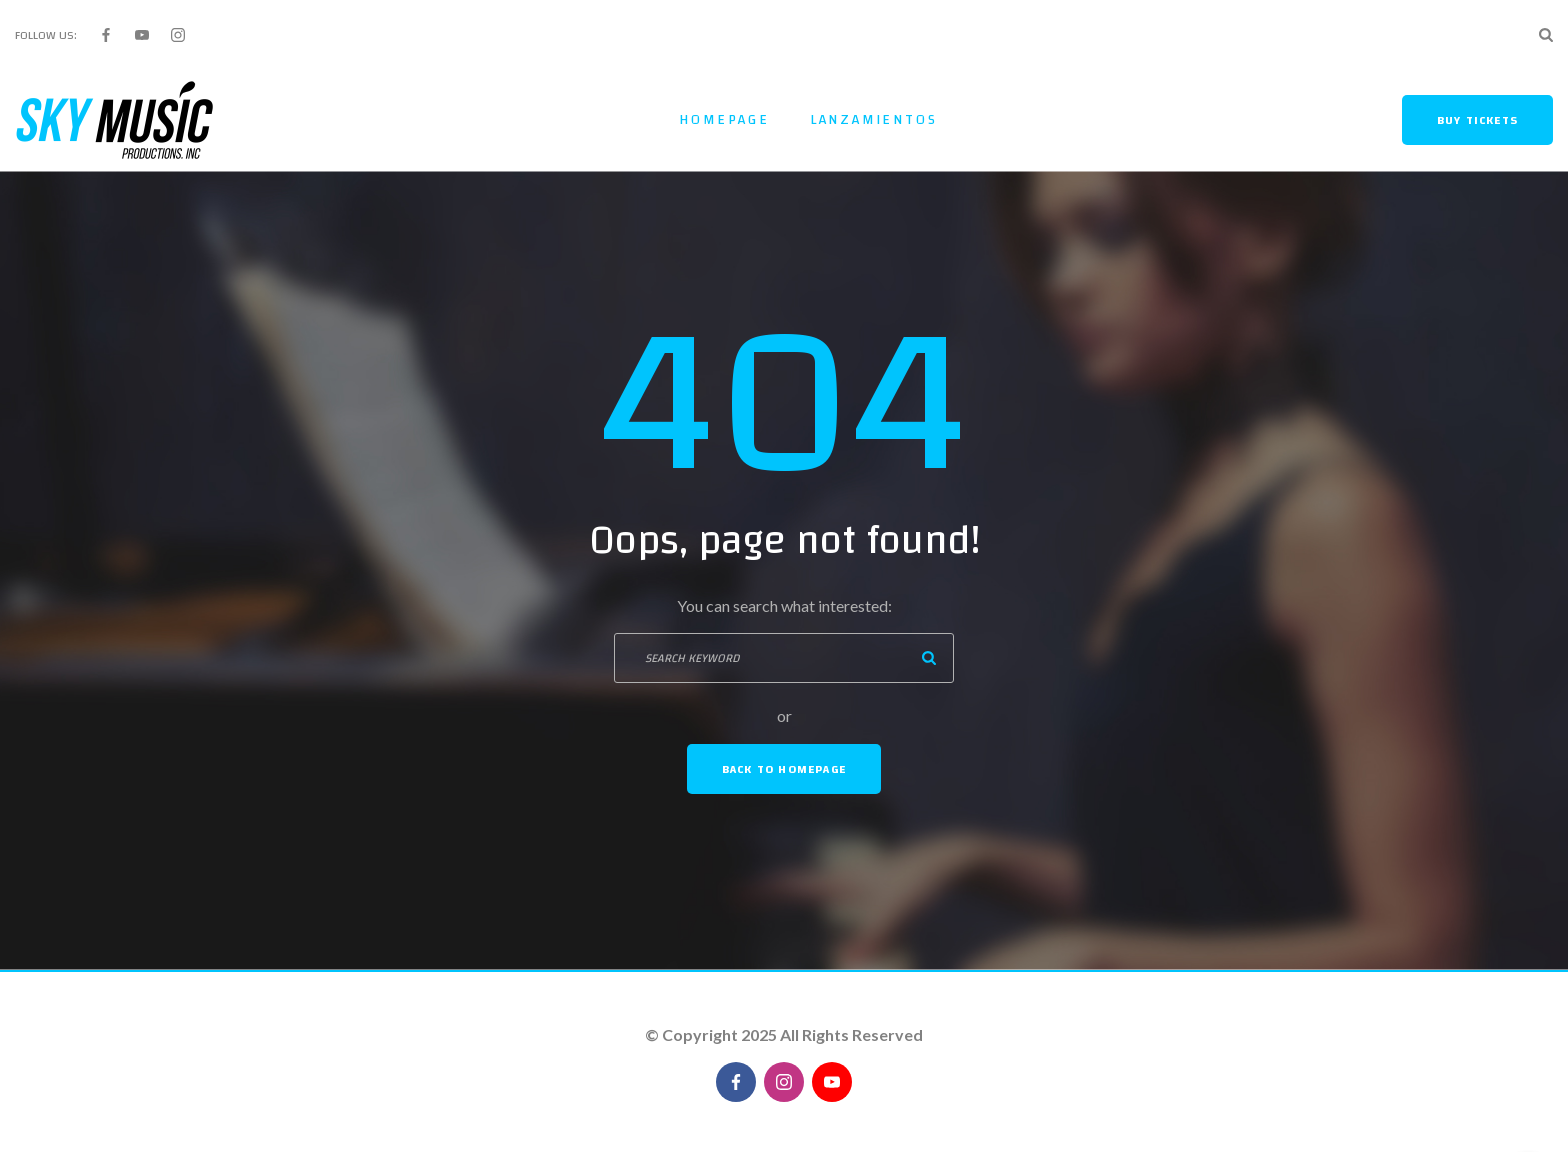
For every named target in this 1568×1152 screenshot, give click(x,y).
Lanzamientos (874, 120)
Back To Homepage (784, 769)
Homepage (724, 120)
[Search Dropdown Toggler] (1546, 35)
